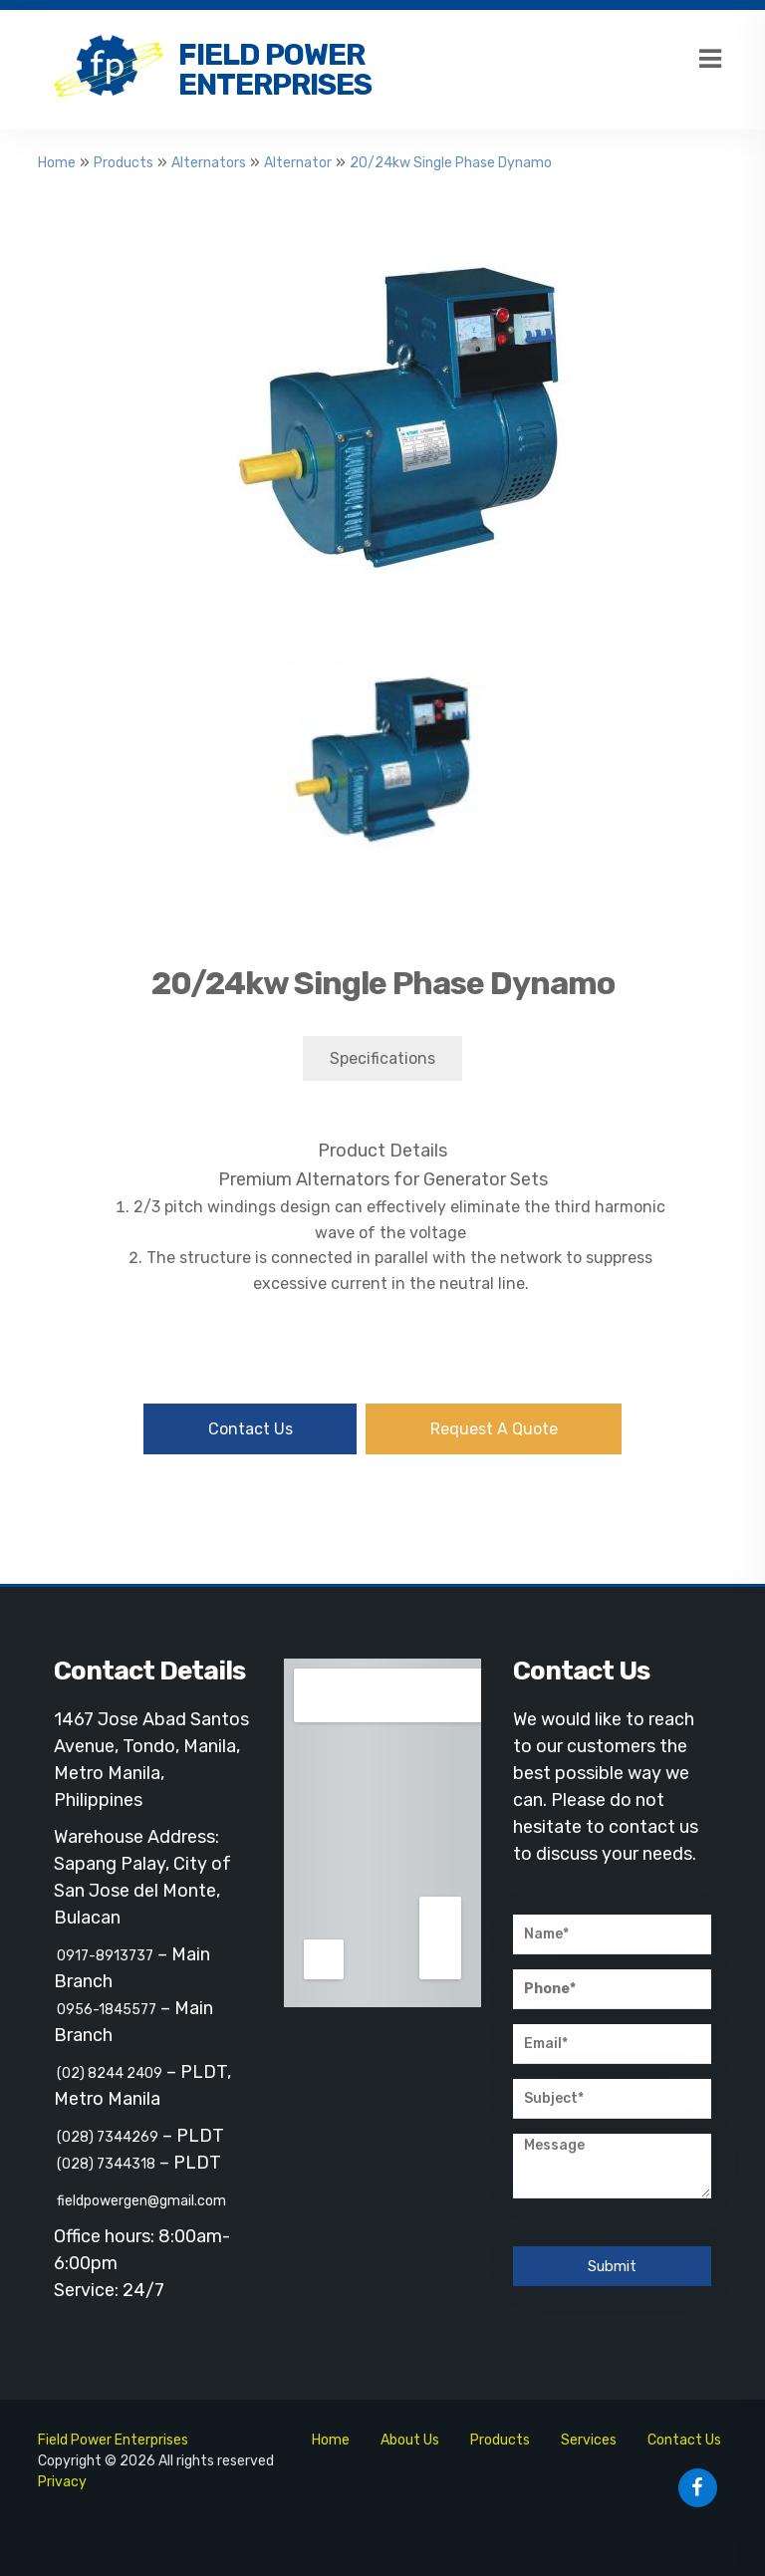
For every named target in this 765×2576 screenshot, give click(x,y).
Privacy (62, 2481)
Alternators (208, 162)
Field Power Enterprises (275, 70)
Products (123, 162)
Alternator (298, 162)
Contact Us (250, 1428)
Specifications (382, 1058)
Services (589, 2440)
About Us (410, 2440)
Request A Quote (494, 1428)
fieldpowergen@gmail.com (140, 2200)
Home (57, 162)
